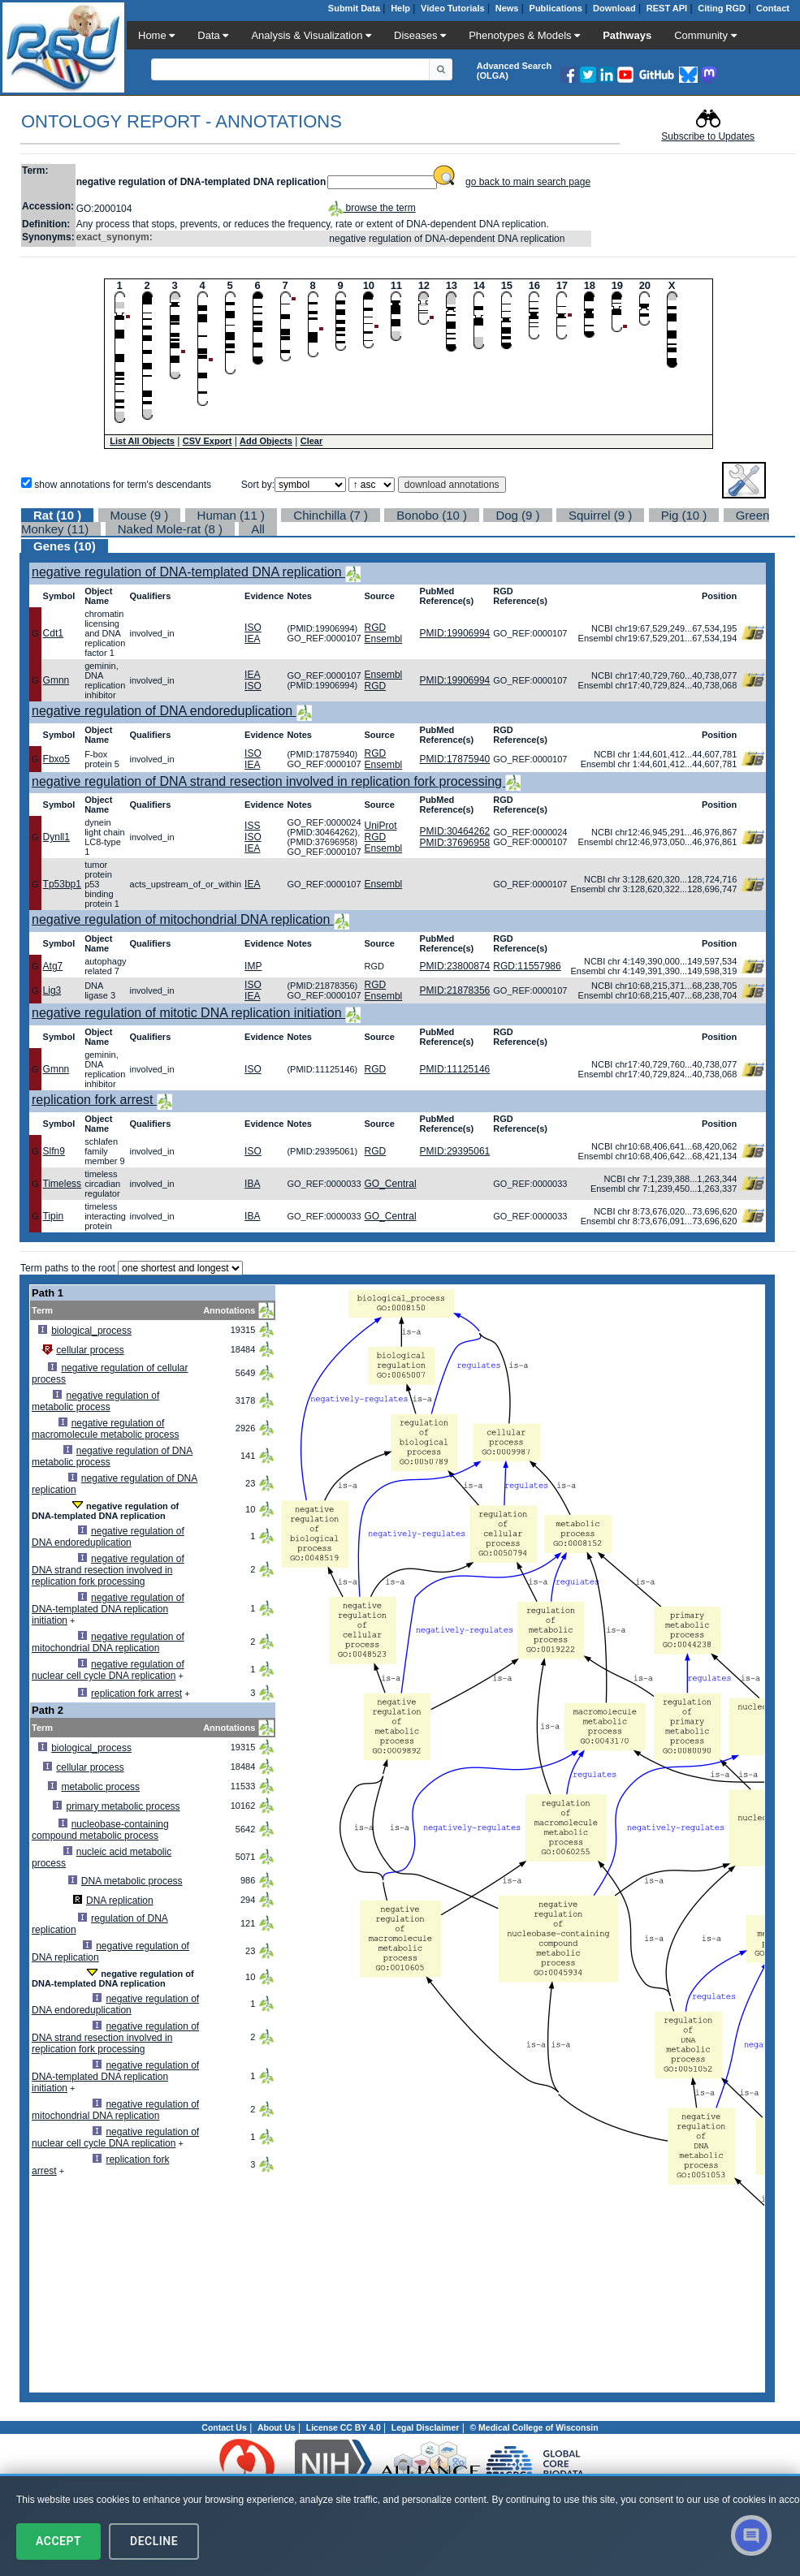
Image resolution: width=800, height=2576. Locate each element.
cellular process (89, 1350)
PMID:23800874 (455, 966)
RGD (376, 627)
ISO (253, 627)
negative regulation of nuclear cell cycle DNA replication (108, 1670)
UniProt (381, 825)
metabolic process (100, 1787)
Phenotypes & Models (524, 35)
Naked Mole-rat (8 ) (170, 529)
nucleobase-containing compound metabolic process (100, 1830)
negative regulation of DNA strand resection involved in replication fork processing (268, 781)
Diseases (420, 35)
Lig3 (52, 990)
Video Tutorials (452, 8)
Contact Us (223, 2427)
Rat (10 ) (57, 515)
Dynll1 (56, 837)
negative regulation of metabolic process (95, 1401)
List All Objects (142, 441)
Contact (772, 8)
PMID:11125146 (455, 1069)
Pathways (627, 35)
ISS (252, 825)
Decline (154, 2541)
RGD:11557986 (526, 966)
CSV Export (207, 441)
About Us (276, 2427)
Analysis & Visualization (311, 35)
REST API (666, 8)
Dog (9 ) (517, 515)
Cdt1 (53, 633)
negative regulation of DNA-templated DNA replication (188, 572)
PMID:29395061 (455, 1151)
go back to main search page (527, 182)
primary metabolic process (123, 1806)
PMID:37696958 (455, 842)
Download (614, 8)
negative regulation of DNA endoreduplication (164, 711)
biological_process (91, 1330)
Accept (58, 2541)
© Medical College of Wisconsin (533, 2427)
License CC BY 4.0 (343, 2427)
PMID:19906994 (455, 633)
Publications (556, 8)
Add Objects (266, 441)
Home (156, 35)
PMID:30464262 (455, 831)
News (507, 8)
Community (705, 35)
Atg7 (53, 966)
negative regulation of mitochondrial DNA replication (183, 919)
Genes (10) (64, 546)
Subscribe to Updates (708, 136)
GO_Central (391, 1183)
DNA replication (120, 1900)
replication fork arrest (94, 1100)
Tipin (53, 1216)
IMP (253, 966)
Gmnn (56, 680)
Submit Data (354, 8)
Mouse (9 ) (139, 515)
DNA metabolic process (132, 1881)
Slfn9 (54, 1151)
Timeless (62, 1183)
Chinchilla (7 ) (330, 515)
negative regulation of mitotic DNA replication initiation (188, 1013)
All (258, 529)
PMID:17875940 (455, 759)
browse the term (371, 208)
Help (400, 8)
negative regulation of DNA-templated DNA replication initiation (108, 1609)
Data (212, 35)
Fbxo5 (56, 759)
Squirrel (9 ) (600, 515)
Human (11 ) (231, 515)
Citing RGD (722, 8)
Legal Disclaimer (425, 2427)
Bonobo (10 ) (431, 515)
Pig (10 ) (684, 515)
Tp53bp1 (62, 884)
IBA (252, 1183)
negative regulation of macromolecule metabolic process (105, 1428)
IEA (252, 639)
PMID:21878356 (455, 990)
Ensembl (384, 639)
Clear (312, 441)
